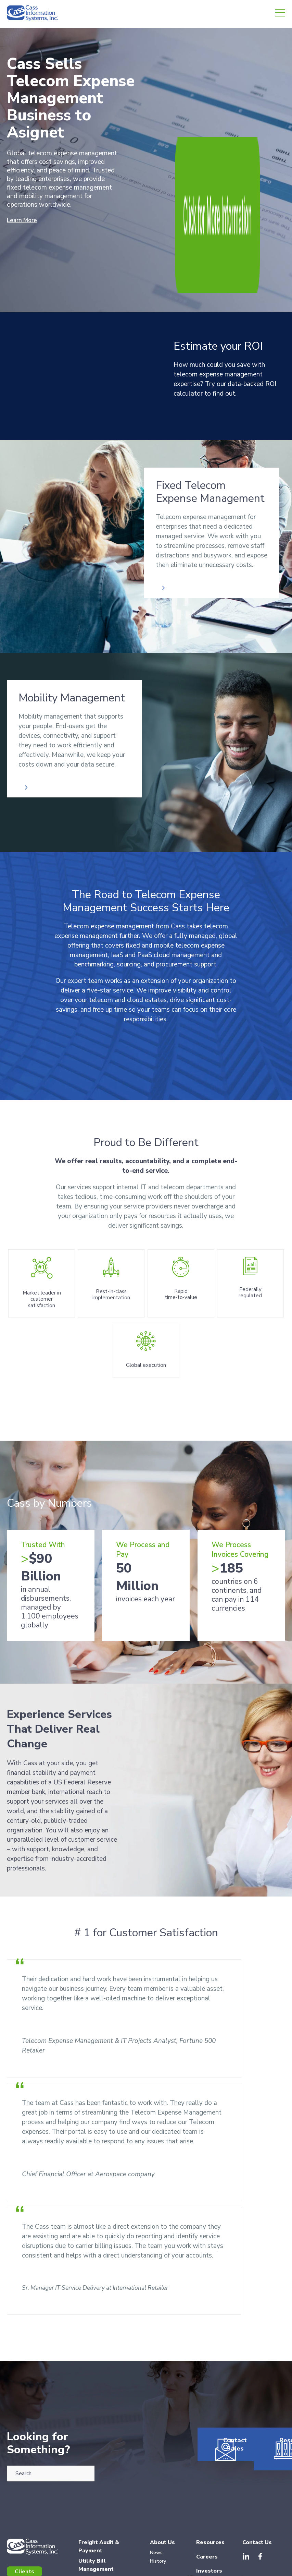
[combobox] (50, 2385)
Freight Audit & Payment (98, 2465)
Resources (264, 2389)
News (156, 2471)
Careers (207, 2475)
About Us (162, 2461)
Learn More (24, 220)
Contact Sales (218, 2389)
